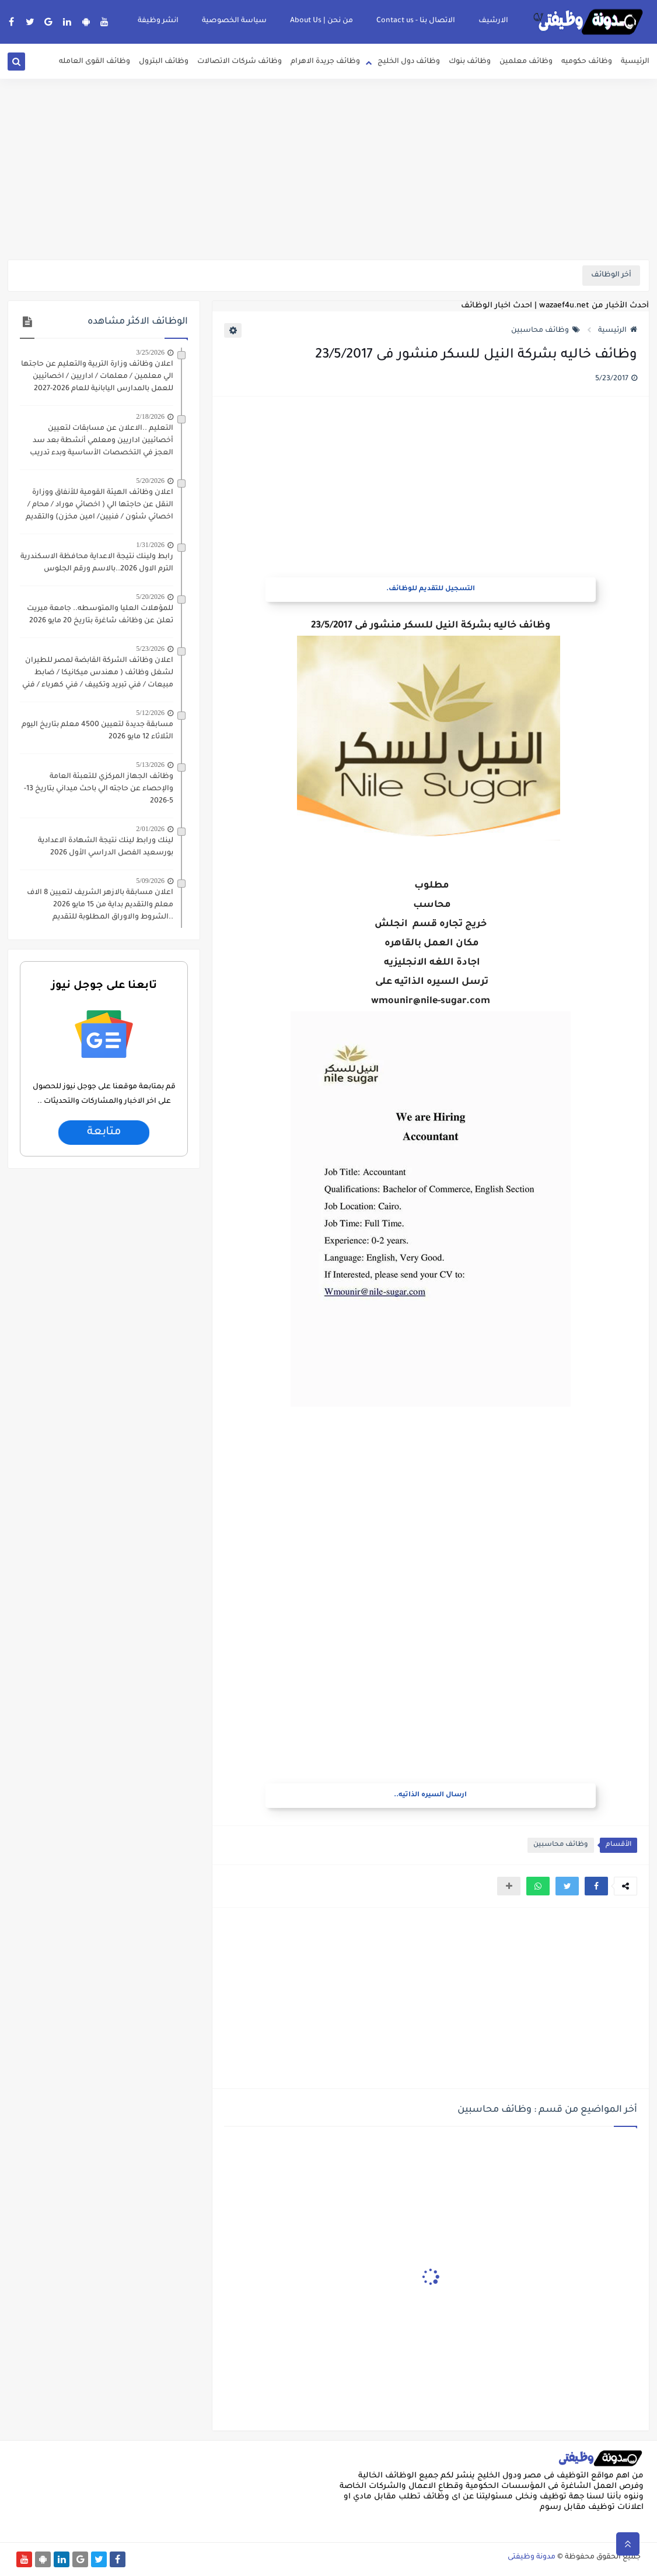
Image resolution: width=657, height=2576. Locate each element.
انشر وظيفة (158, 21)
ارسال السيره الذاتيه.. (430, 1795)
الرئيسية (635, 62)
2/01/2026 (150, 829)
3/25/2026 (150, 352)
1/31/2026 (150, 545)
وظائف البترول (163, 62)
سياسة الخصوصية (234, 21)
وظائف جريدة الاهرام (325, 62)
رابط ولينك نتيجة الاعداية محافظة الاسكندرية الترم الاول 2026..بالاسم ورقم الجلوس (96, 563)
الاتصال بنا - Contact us (415, 21)
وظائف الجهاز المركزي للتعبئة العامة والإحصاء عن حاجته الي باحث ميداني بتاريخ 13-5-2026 (98, 789)
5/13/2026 (150, 764)
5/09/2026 (150, 881)
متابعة (104, 1132)
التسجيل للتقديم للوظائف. (430, 589)
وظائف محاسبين (545, 331)
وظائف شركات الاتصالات (239, 62)
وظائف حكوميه (586, 62)
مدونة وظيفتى (531, 2557)
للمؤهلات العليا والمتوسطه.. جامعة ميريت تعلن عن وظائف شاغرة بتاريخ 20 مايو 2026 (100, 615)
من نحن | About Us (321, 21)
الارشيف (493, 21)
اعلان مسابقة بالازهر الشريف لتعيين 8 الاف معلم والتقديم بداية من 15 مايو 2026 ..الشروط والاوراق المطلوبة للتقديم (100, 905)
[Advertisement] (328, 169)
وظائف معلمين (526, 62)
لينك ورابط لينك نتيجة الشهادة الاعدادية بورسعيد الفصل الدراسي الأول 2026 (105, 847)
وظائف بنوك (470, 62)
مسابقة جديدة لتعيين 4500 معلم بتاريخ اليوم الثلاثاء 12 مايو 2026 (97, 731)
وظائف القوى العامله (94, 62)
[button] (596, 1886)
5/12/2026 (150, 713)
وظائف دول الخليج (409, 62)
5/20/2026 (150, 480)
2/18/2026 (150, 416)
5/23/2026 (150, 648)
